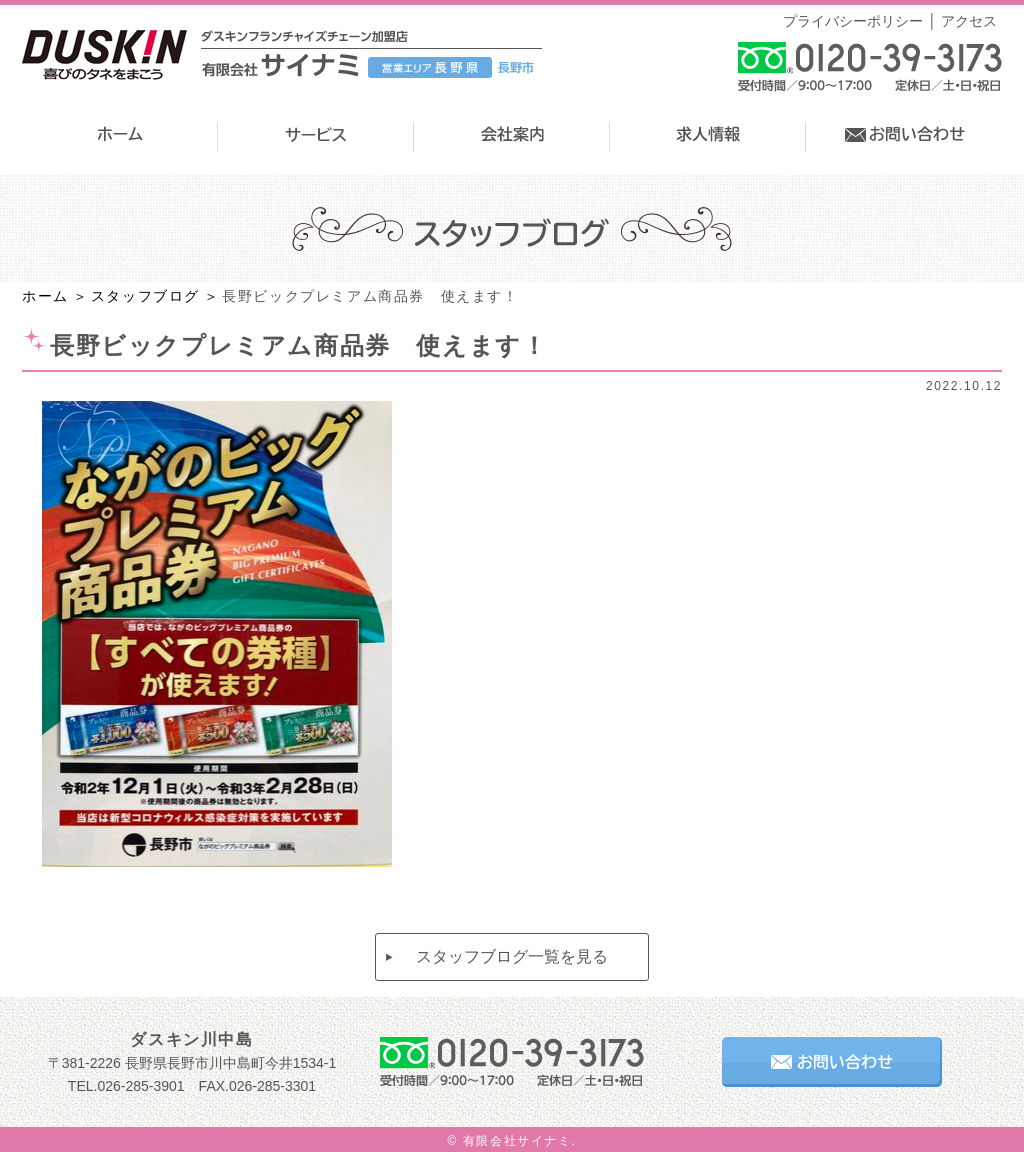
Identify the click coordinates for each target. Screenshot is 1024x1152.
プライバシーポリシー (853, 21)
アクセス (969, 21)
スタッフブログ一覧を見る (512, 956)
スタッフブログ (145, 296)
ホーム (45, 296)
